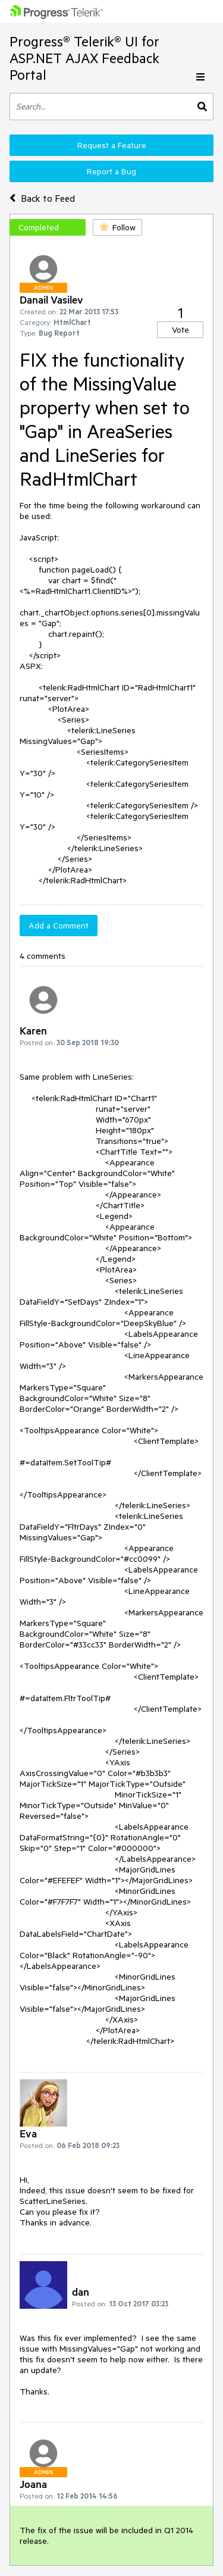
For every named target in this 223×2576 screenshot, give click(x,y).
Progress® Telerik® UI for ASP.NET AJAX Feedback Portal (84, 58)
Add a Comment (59, 925)
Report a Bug (111, 171)
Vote (180, 329)
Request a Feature (111, 145)
